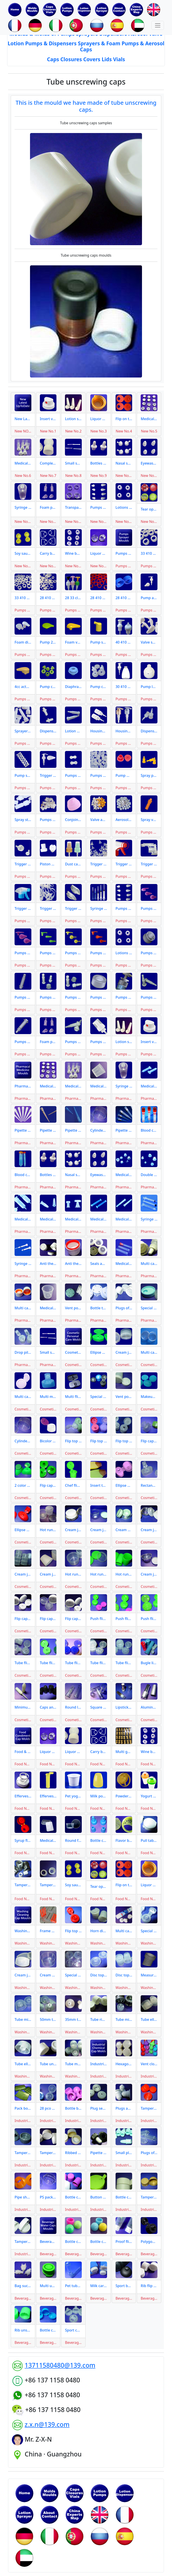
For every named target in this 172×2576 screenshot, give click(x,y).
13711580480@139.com (60, 2365)
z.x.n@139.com (47, 2424)
